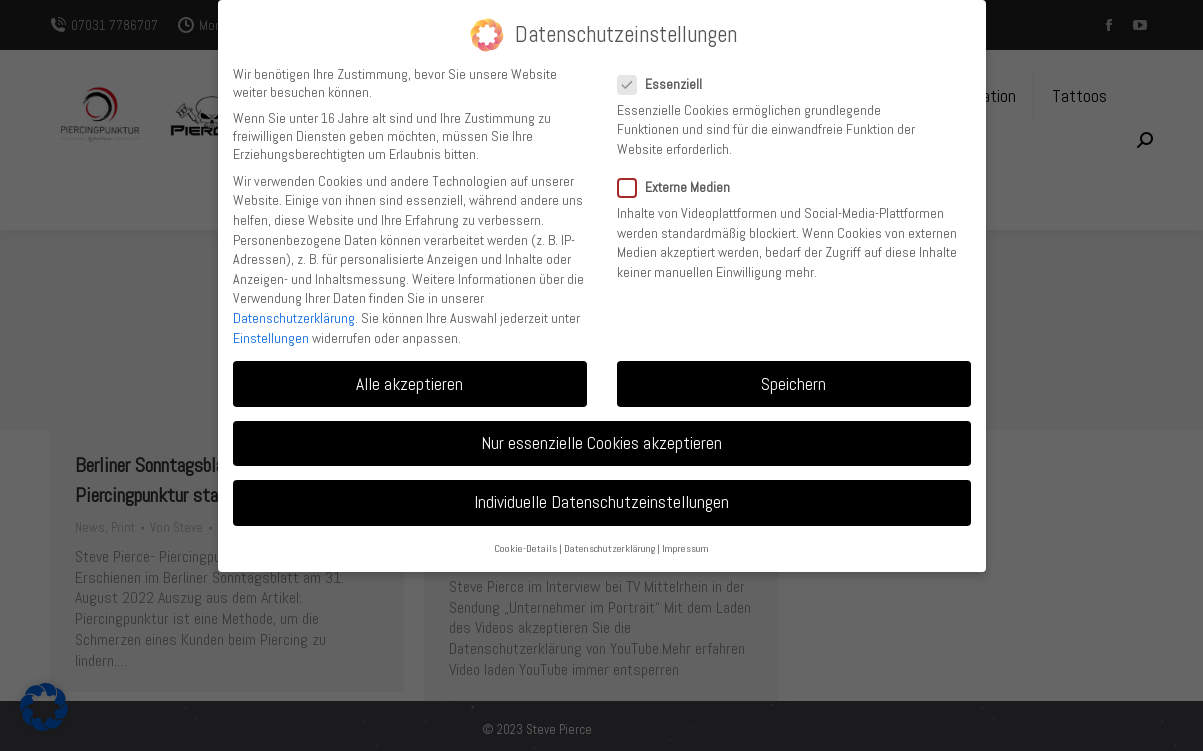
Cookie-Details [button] (525, 548)
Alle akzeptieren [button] (409, 384)
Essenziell (666, 84)
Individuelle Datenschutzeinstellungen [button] (601, 502)
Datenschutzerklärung (294, 318)
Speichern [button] (793, 384)
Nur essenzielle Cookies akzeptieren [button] (601, 443)
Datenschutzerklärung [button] (609, 548)
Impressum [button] (685, 548)
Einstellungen (271, 338)
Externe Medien (680, 187)
